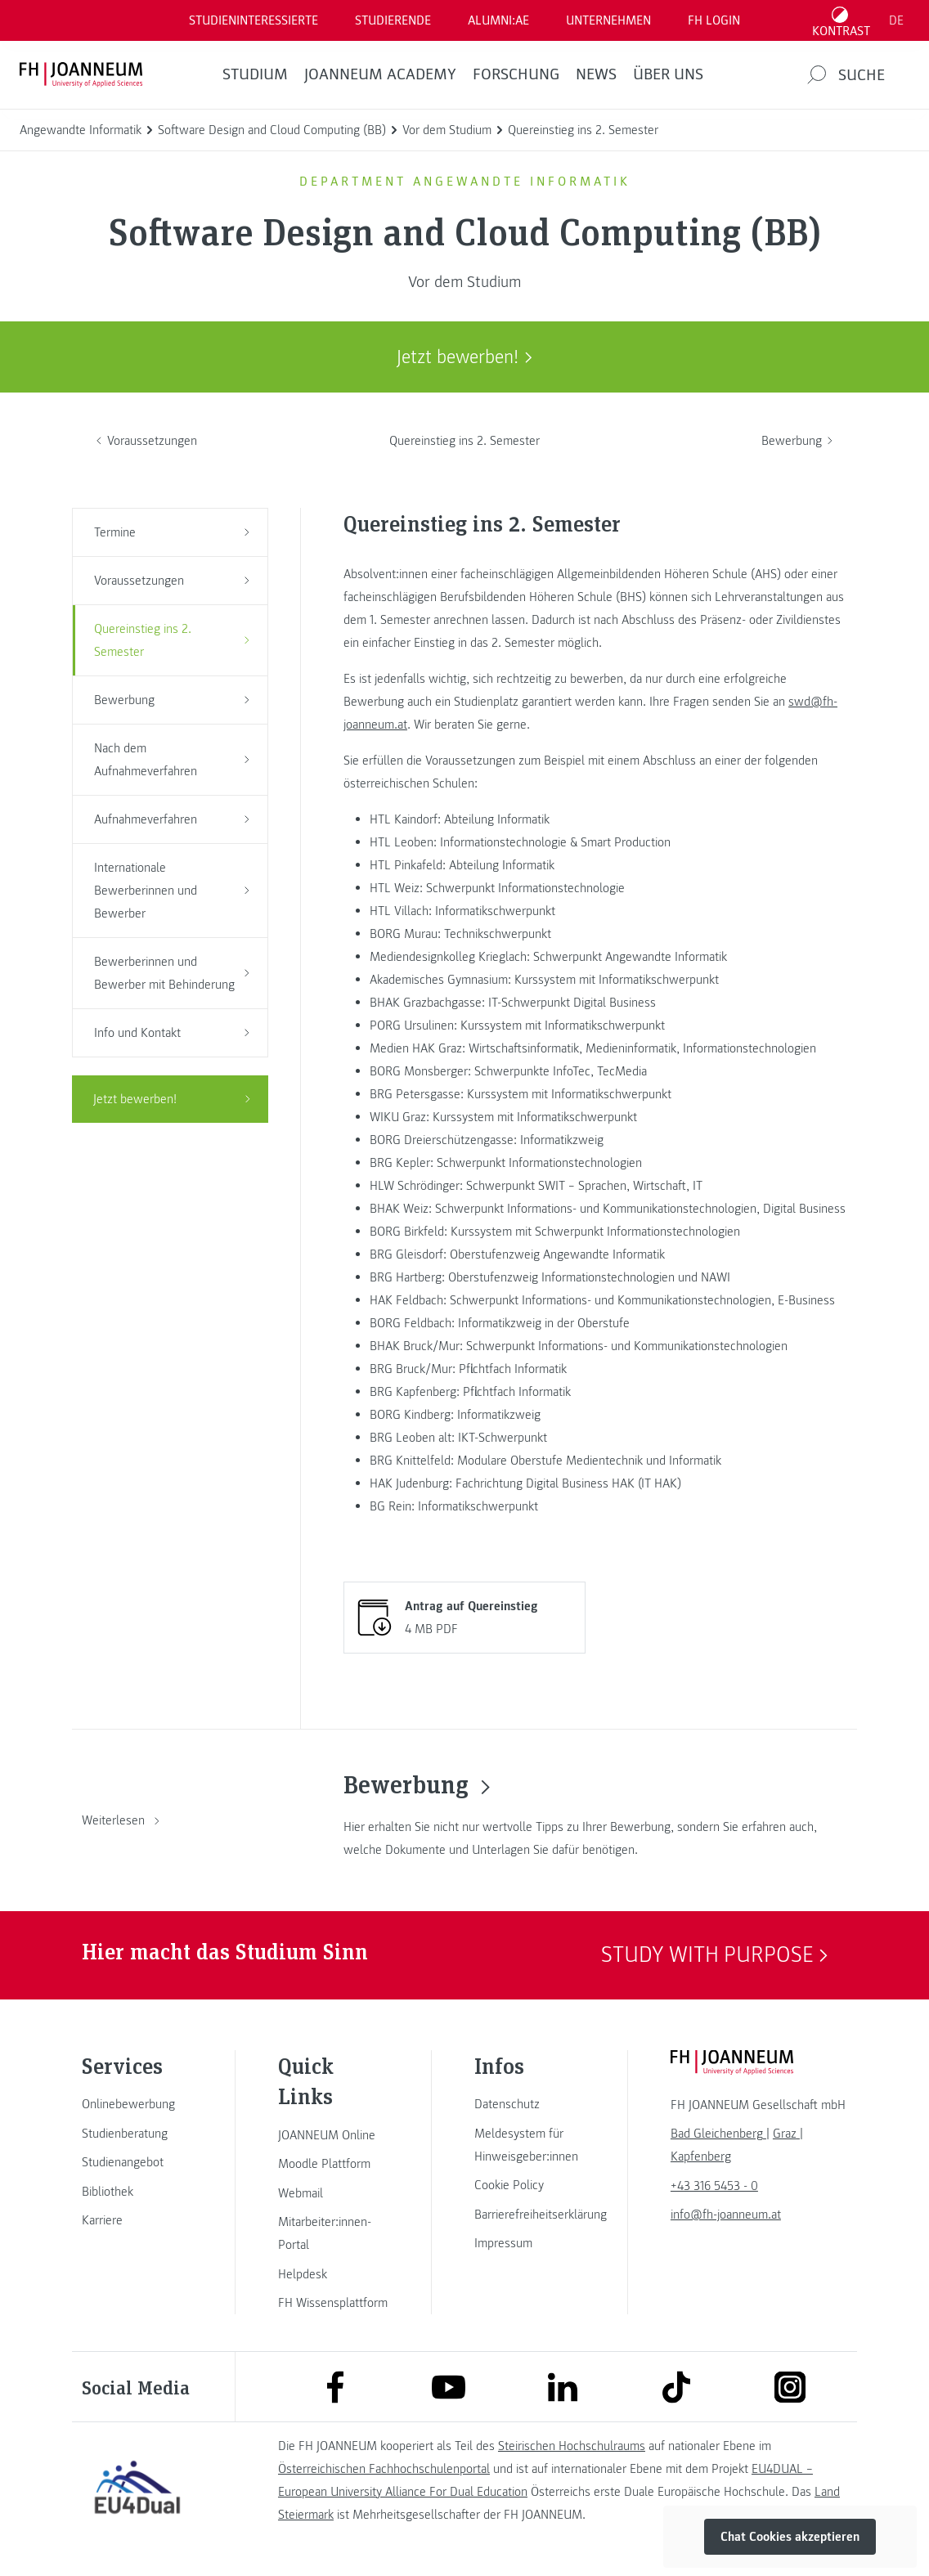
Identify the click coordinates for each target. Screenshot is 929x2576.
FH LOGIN (714, 20)
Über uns (668, 74)
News (596, 74)
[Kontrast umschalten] (841, 20)
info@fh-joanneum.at (726, 2214)
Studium (255, 74)
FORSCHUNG (516, 74)
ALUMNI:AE (498, 20)
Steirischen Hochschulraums (571, 2446)
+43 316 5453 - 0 (714, 2186)
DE (896, 20)
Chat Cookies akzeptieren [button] (789, 2537)
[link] (137, 2104)
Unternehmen (608, 20)
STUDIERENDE (393, 20)
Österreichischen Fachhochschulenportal (384, 2469)
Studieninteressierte (253, 20)
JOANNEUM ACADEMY (380, 74)
